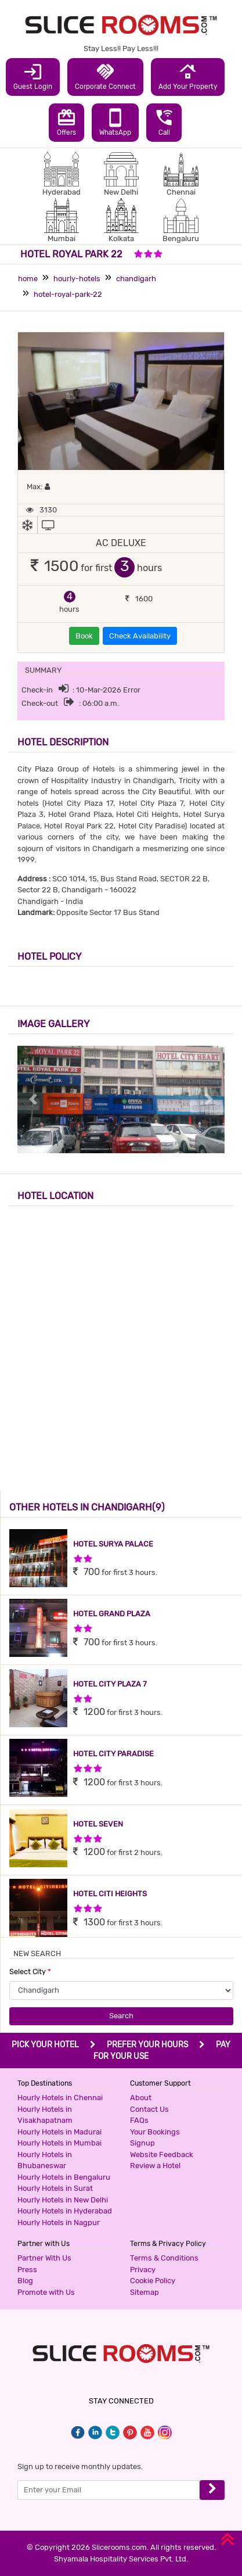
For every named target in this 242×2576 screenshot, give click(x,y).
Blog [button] (25, 2280)
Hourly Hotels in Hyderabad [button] (64, 2211)
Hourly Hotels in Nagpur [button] (58, 2222)
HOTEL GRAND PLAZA (111, 1613)
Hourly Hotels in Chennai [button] (60, 2097)
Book (84, 636)
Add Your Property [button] (187, 76)
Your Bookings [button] (155, 2131)
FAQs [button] (139, 2120)
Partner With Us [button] (44, 2258)
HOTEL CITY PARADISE (113, 1753)
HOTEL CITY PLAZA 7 (110, 1684)
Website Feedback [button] (161, 2154)
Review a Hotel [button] (155, 2165)
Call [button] (164, 122)
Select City (30, 1971)
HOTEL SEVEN (98, 1824)
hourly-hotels (76, 278)
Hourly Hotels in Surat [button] (55, 2188)
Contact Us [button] (149, 2109)
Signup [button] (142, 2143)
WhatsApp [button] (115, 122)
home (28, 278)
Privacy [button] (143, 2269)
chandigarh (136, 278)
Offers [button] (66, 122)
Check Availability (140, 636)
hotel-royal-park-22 (68, 294)
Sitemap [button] (144, 2292)
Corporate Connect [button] (105, 76)
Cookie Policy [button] (152, 2280)
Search (121, 2015)
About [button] (140, 2097)
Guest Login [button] (32, 76)
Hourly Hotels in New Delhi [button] (62, 2199)
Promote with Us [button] (46, 2292)
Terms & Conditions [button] (164, 2258)
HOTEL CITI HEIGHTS (110, 1893)
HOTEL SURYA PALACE (113, 1544)
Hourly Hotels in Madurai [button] (59, 2131)
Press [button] (27, 2269)
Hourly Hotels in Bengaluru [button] (63, 2177)
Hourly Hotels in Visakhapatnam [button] (45, 2115)
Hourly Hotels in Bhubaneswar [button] (44, 2160)
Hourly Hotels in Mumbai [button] (59, 2143)
